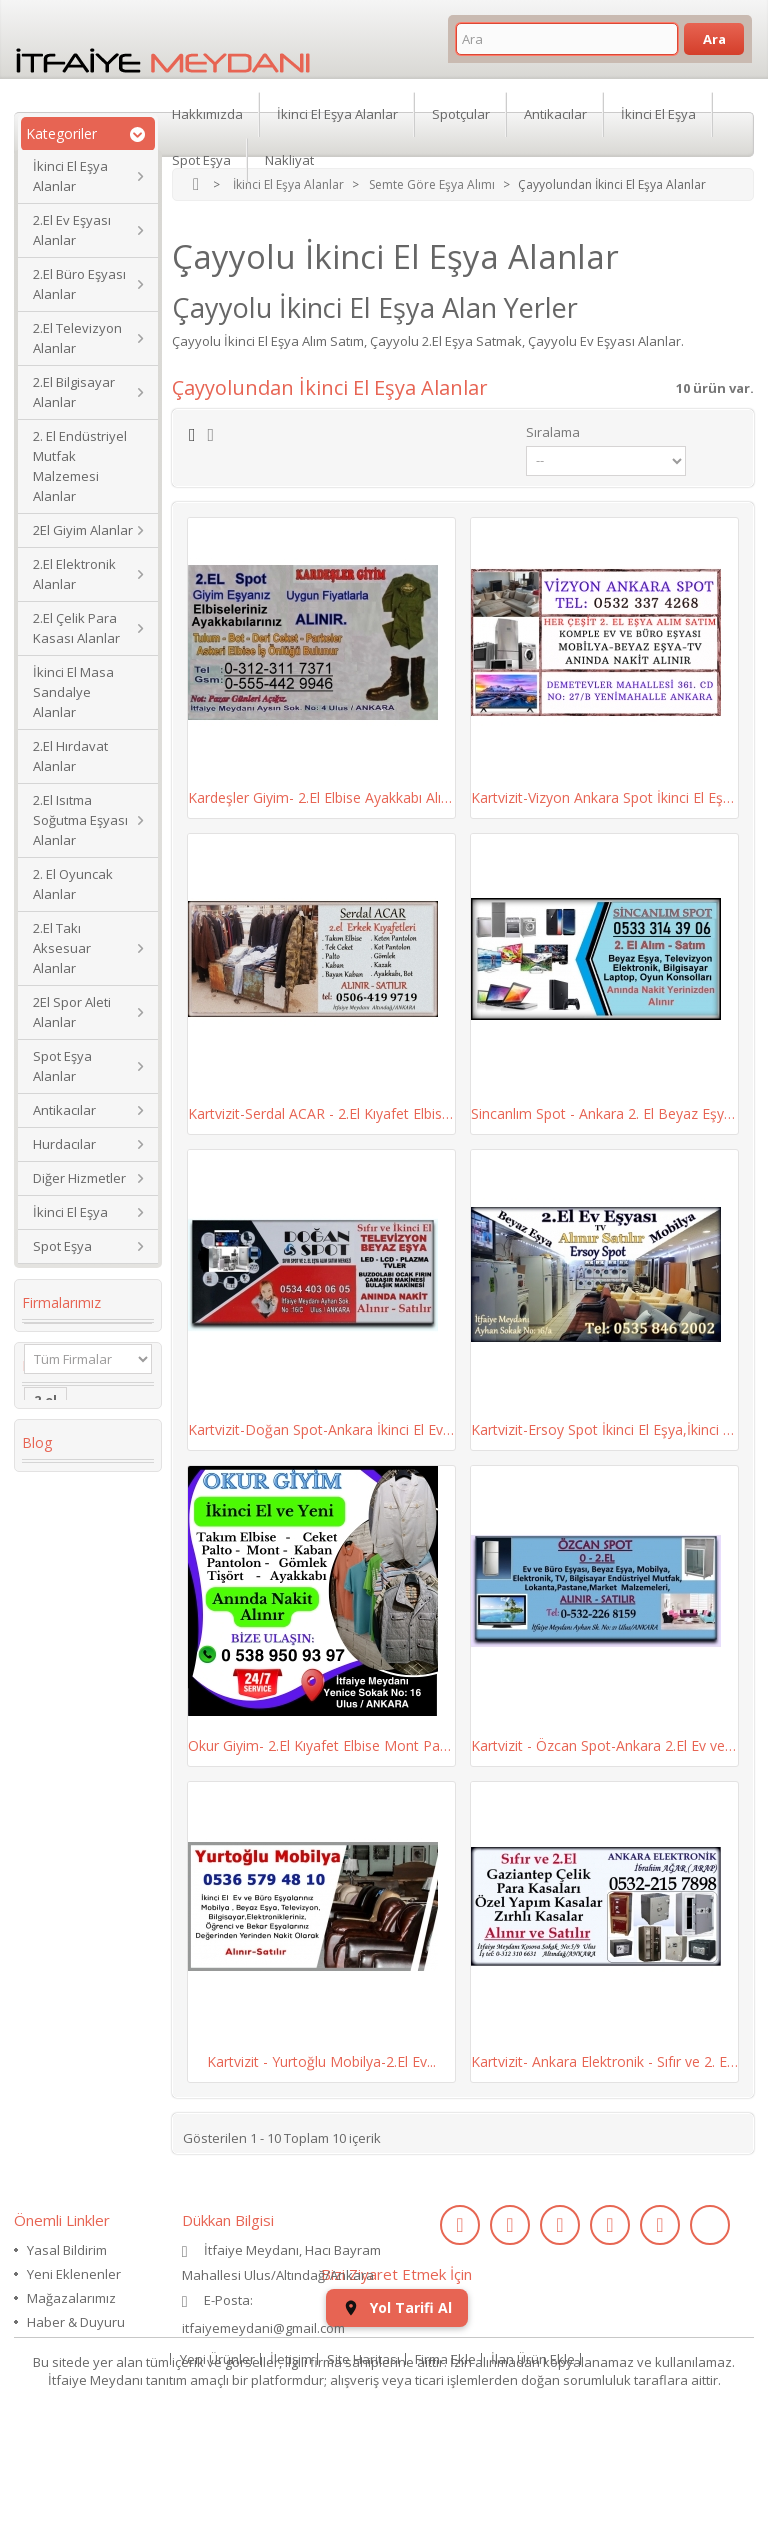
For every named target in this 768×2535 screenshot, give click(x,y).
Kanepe (59, 1773)
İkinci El (59, 1621)
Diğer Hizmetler (79, 1178)
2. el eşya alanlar (63, 1583)
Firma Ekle (445, 2459)
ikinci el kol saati (71, 1947)
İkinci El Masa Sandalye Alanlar (73, 692)
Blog (37, 2059)
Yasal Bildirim (67, 2250)
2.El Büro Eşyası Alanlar (79, 284)
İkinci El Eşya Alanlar (70, 176)
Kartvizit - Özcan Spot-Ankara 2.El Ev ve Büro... (604, 1745)
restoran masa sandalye (83, 1735)
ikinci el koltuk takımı (83, 1993)
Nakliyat (289, 160)
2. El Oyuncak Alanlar (73, 884)
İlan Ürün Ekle (533, 2459)
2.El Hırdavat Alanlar (70, 756)
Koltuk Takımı (80, 1499)
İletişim (291, 2459)
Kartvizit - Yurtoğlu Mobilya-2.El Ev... (321, 2061)
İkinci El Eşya (70, 1212)
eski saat (64, 1879)
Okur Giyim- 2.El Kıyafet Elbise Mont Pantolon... (321, 1745)
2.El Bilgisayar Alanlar (74, 392)
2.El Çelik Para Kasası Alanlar (76, 628)
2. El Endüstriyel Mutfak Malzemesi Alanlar (80, 466)
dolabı (55, 1697)
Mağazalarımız (71, 2298)
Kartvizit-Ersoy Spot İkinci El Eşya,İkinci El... (604, 1429)
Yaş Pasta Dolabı (65, 1811)
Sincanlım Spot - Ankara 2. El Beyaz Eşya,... (604, 1113)
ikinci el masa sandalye (78, 1537)
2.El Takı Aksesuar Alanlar (62, 948)
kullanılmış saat (86, 1909)
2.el (45, 1469)
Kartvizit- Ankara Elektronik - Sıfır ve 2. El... (604, 2061)
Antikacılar (64, 1110)
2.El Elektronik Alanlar (74, 574)
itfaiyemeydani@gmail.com (263, 2328)
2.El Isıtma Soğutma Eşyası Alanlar (80, 820)
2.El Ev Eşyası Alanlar (72, 230)
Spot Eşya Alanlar (62, 1066)
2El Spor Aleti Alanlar (72, 1012)
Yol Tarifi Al (397, 2407)
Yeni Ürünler (217, 2459)
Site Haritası (363, 2459)
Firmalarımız (61, 1302)
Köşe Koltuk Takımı (73, 1659)
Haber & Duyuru (76, 2322)
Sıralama (553, 432)
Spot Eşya (62, 1246)
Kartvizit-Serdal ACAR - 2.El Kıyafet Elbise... (321, 1113)
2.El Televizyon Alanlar (77, 338)
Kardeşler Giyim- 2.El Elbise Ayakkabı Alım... (321, 797)
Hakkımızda (207, 114)
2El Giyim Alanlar (83, 530)
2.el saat (62, 1849)
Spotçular (461, 114)
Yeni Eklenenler (74, 2274)
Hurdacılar (64, 1144)
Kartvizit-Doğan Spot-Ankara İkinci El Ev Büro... (321, 1429)
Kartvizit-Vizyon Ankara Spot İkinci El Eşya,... (604, 797)
